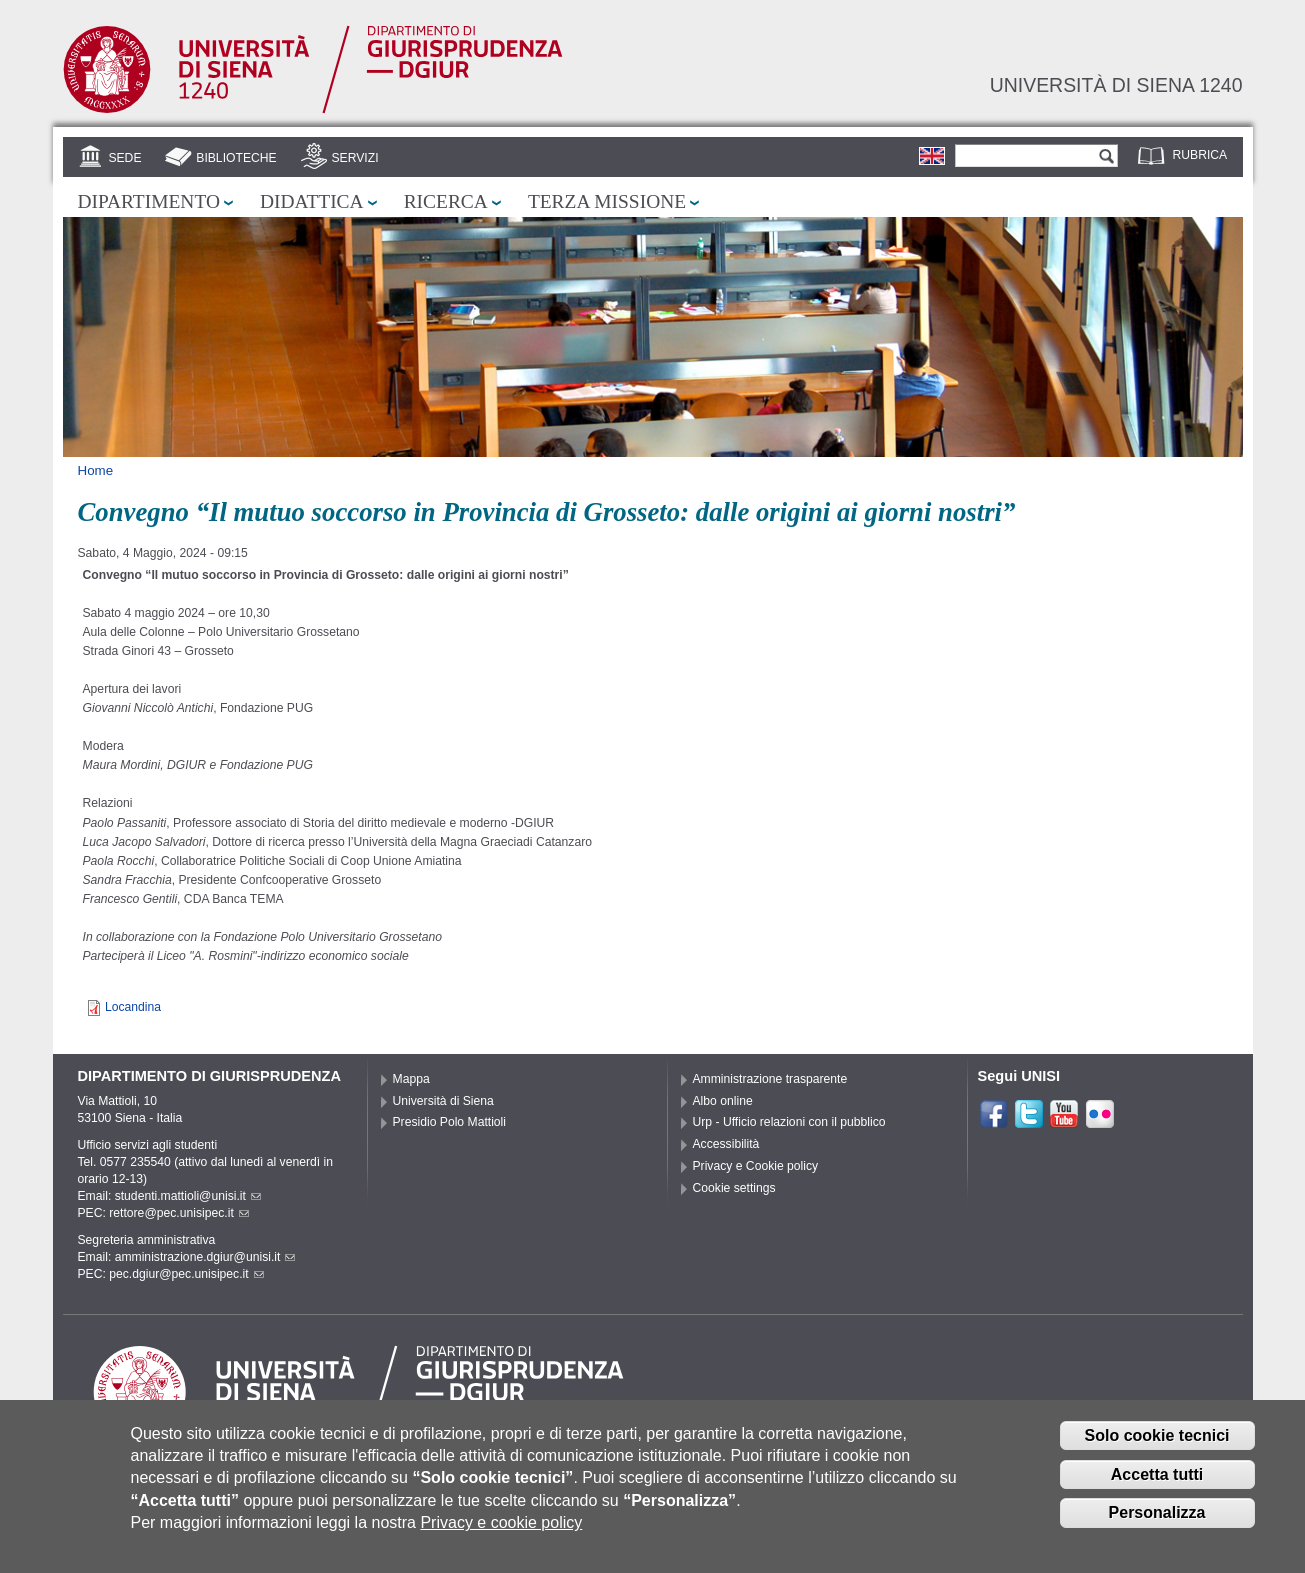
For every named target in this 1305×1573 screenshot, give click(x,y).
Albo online (723, 1101)
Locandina (133, 1007)
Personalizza (1157, 1514)
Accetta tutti (1157, 1475)
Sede (124, 158)
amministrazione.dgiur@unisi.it (205, 1257)
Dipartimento (149, 201)
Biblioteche (236, 158)
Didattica (312, 201)
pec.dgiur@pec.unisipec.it (186, 1274)
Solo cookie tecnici (1157, 1436)
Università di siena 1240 (1116, 85)
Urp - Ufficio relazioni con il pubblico (789, 1122)
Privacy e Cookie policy (756, 1166)
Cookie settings (734, 1188)
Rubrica (1200, 155)
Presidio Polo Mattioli (450, 1122)
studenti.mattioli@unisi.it (188, 1196)
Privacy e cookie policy (501, 1523)
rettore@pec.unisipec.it (179, 1213)
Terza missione (607, 201)
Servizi (354, 158)
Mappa (411, 1079)
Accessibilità (726, 1144)
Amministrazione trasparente (770, 1079)
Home (96, 470)
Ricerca (446, 201)
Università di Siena (443, 1101)
